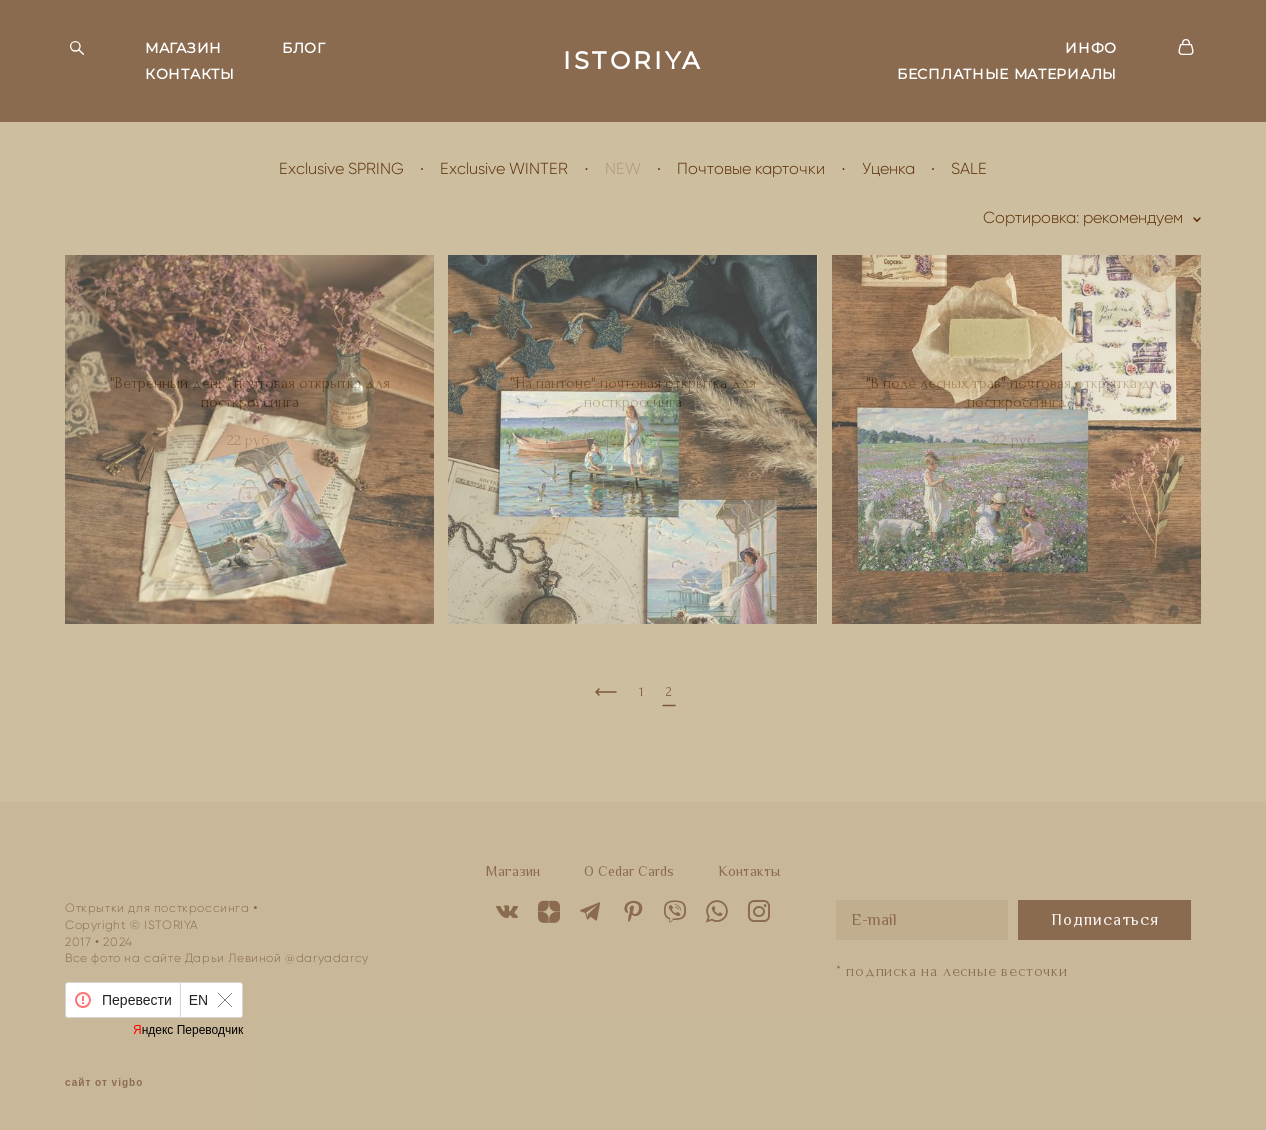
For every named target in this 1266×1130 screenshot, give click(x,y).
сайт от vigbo (104, 1083)
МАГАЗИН (183, 48)
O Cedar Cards (629, 871)
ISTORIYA (633, 61)
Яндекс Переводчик (188, 1030)
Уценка (888, 168)
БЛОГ (304, 48)
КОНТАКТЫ (190, 74)
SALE (969, 168)
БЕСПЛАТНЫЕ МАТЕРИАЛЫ (1007, 74)
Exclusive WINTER (504, 168)
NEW (623, 168)
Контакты (749, 871)
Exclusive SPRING (341, 168)
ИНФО (1091, 48)
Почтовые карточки (751, 168)
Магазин (513, 871)
